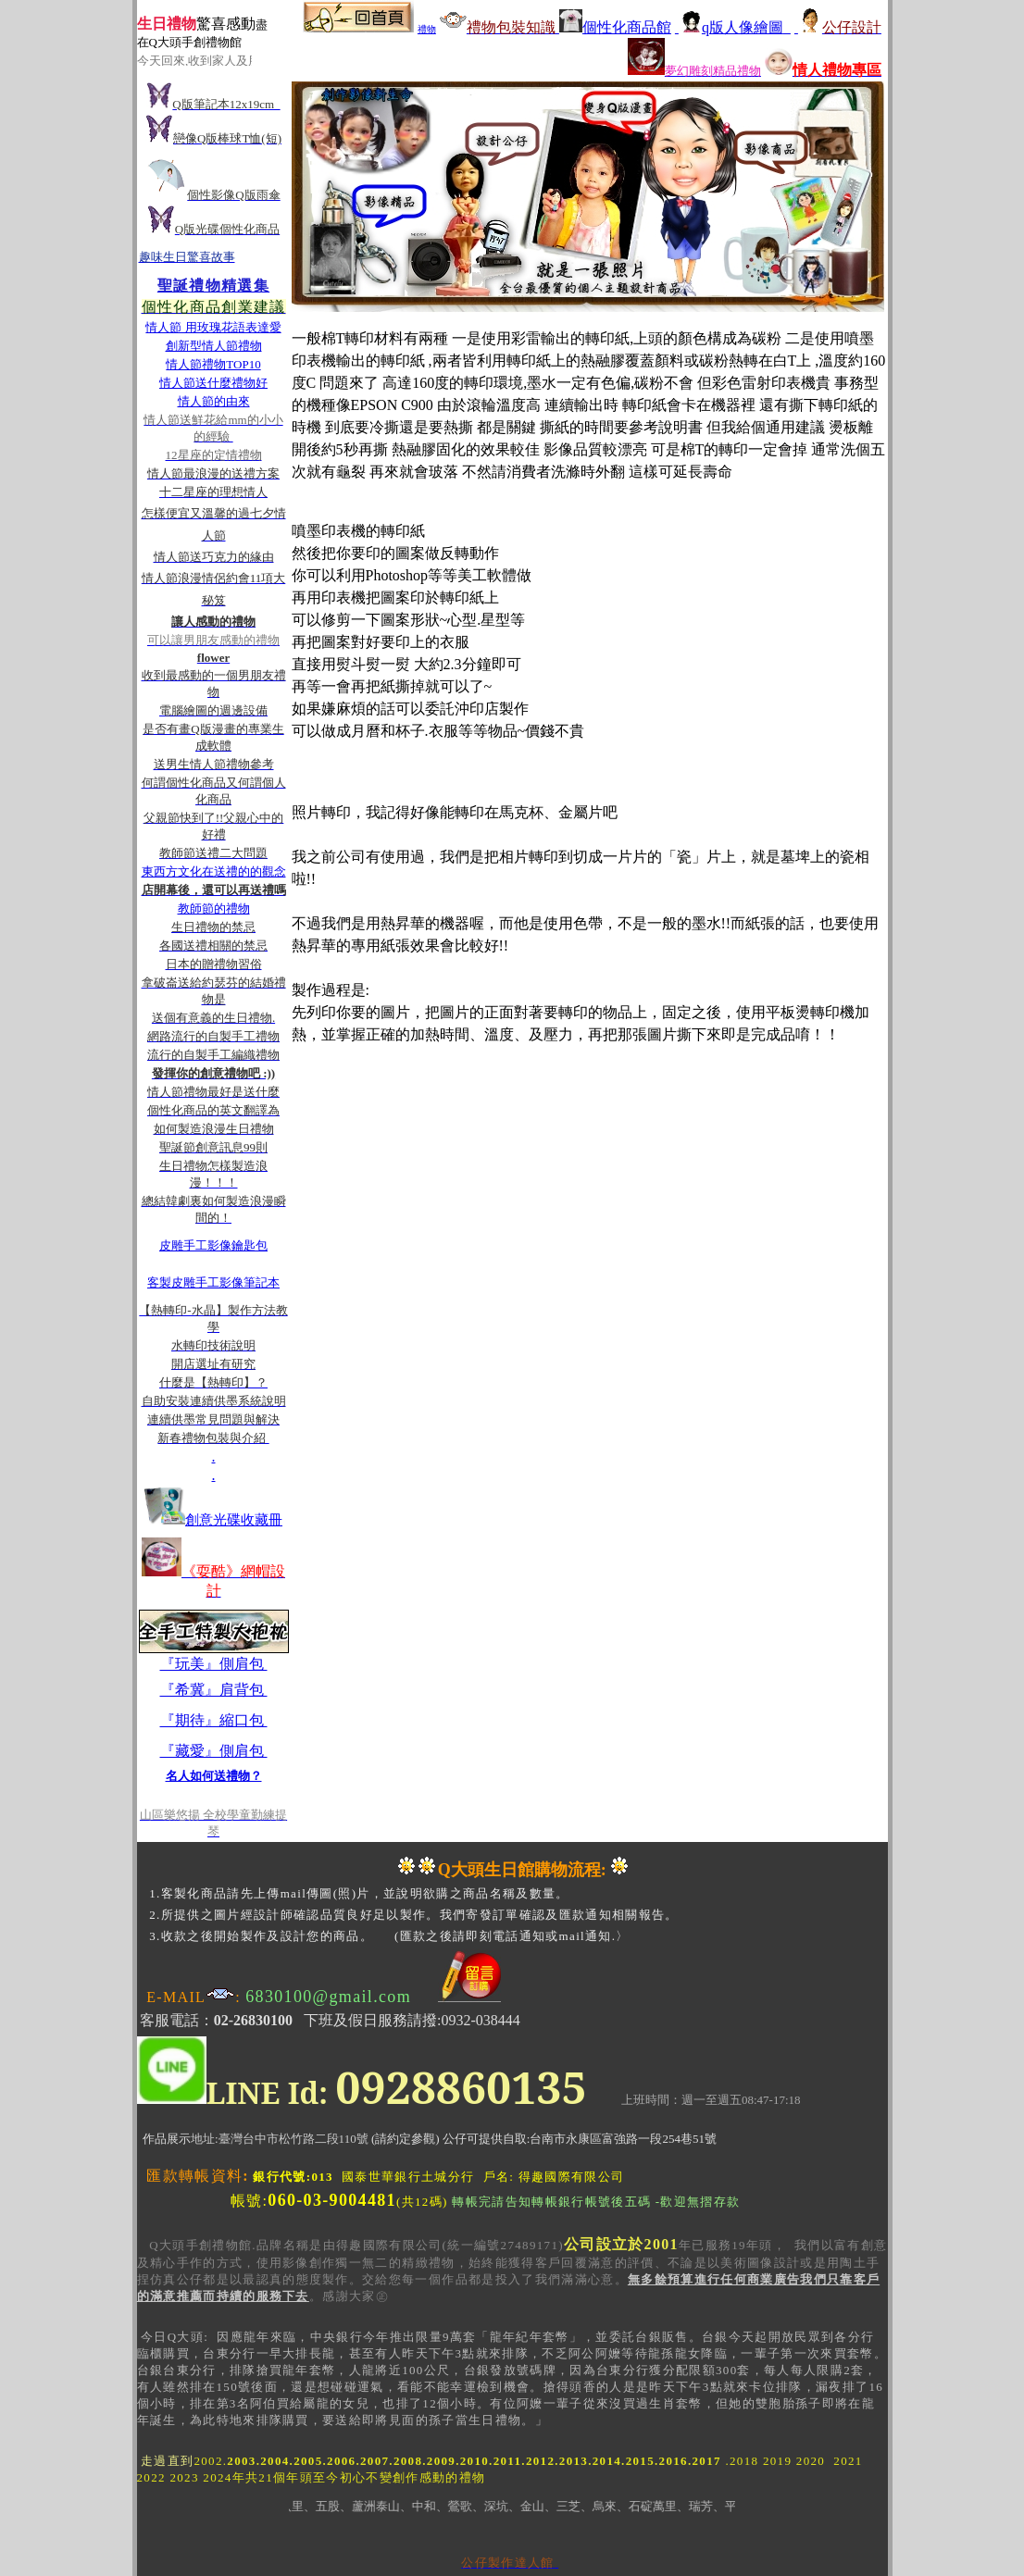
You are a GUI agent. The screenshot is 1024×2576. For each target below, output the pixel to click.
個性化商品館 (615, 27)
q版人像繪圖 (733, 27)
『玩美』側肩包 (214, 1664)
